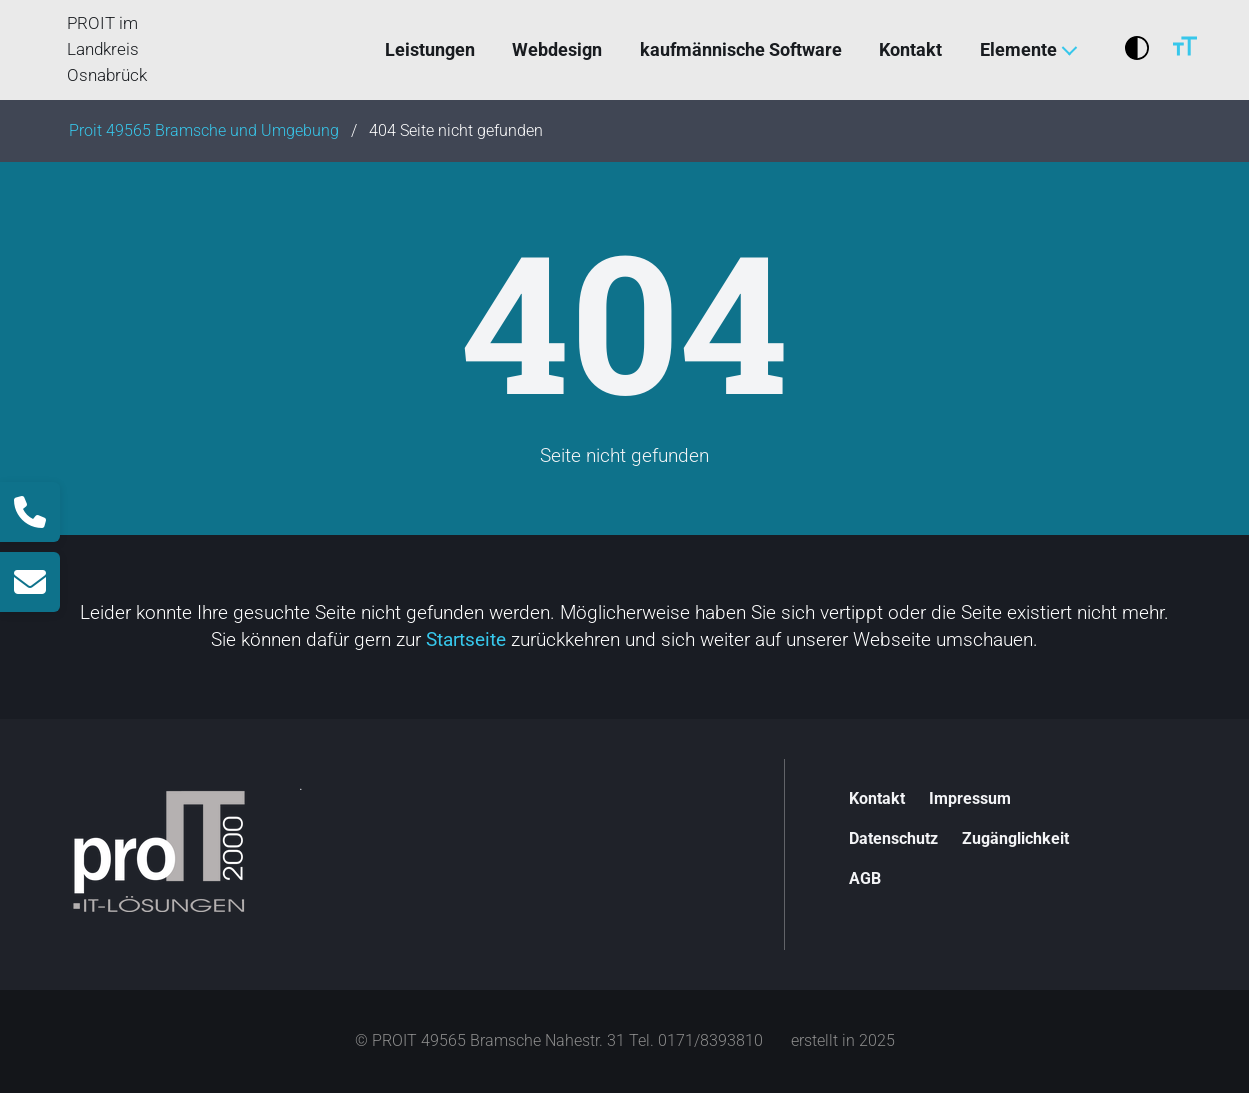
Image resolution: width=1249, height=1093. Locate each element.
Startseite (466, 639)
